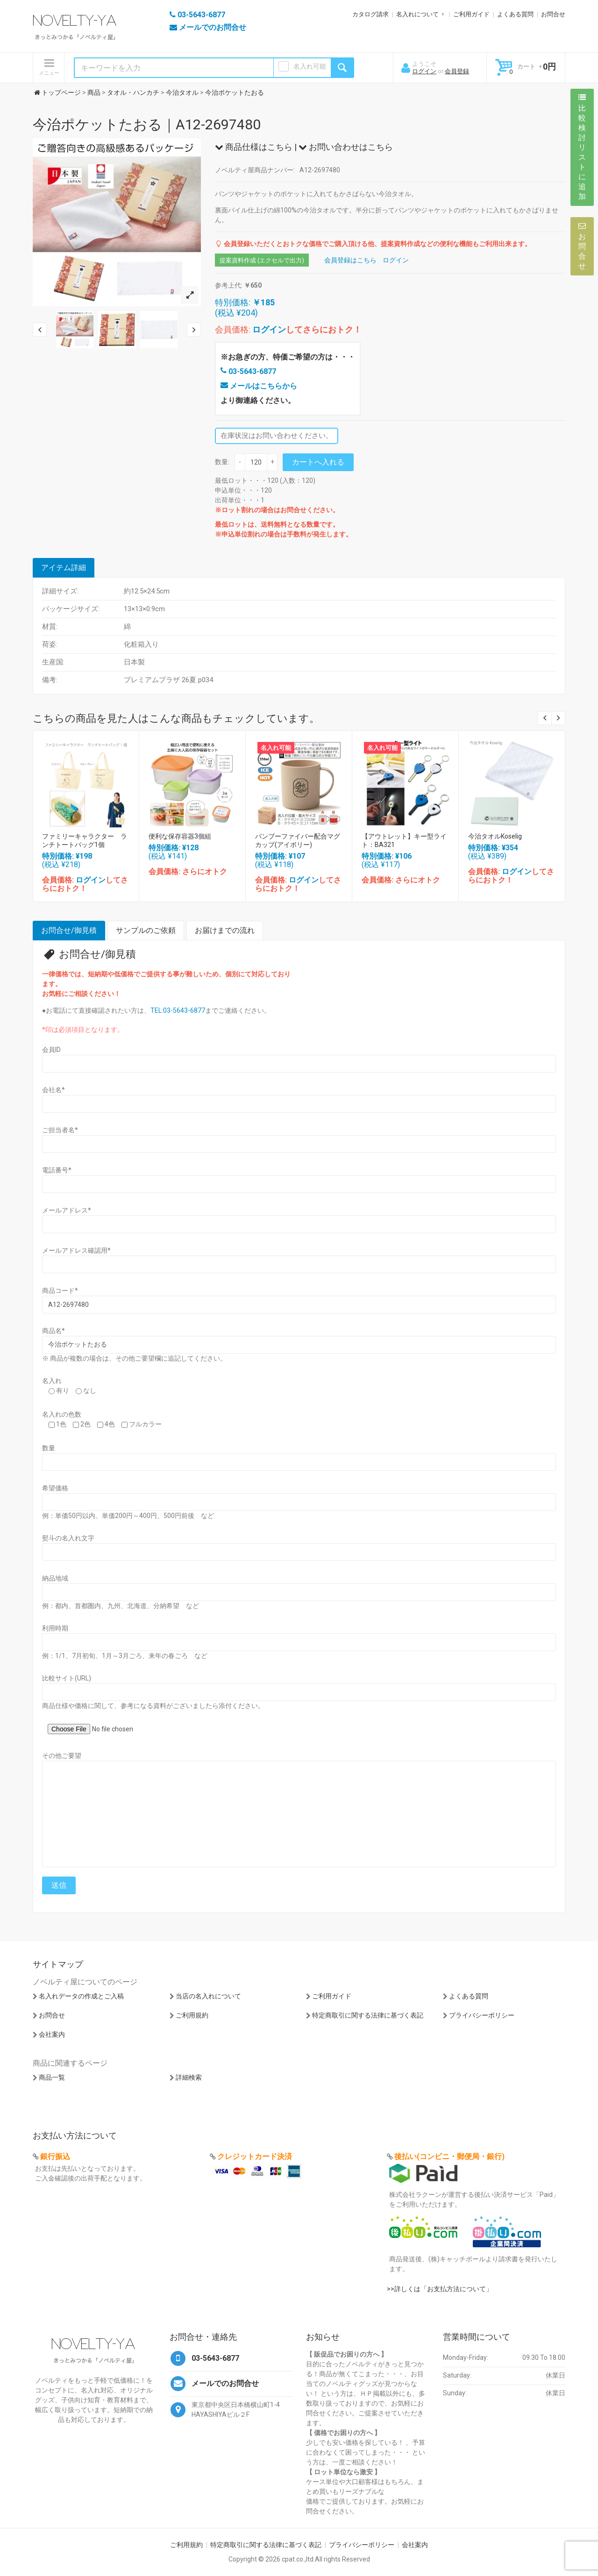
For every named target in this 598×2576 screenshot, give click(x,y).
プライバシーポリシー (481, 2015)
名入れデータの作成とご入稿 (81, 1996)
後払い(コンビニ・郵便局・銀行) (449, 2156)
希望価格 (55, 1488)
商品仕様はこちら (253, 147)
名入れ (52, 1380)
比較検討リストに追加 (582, 147)
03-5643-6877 (248, 371)
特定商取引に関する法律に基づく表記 (367, 2015)
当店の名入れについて (208, 1996)
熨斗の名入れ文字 (68, 1538)
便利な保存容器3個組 (180, 836)
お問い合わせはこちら (346, 147)
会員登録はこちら (350, 260)
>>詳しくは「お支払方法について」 (439, 2289)
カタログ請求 (370, 14)
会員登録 (457, 71)
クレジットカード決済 (254, 2156)
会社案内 (52, 2034)
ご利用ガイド (471, 14)
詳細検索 (189, 2077)
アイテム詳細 (63, 567)
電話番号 (56, 1170)
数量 (48, 1448)
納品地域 (55, 1578)
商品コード (60, 1290)
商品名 (53, 1330)
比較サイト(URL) (66, 1678)
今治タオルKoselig (495, 836)
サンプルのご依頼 (146, 930)
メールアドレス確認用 (76, 1250)
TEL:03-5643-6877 (177, 1010)
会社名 (53, 1090)
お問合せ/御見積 (69, 930)
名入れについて (417, 14)
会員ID (51, 1049)
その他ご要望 (61, 1755)
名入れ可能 (309, 66)
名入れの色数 (61, 1414)
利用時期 (55, 1628)
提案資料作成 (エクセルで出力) (262, 260)
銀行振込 (55, 2156)
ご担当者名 (60, 1130)
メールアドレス (66, 1210)
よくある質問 (515, 14)
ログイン (424, 71)
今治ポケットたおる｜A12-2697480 (147, 124)
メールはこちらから (259, 385)
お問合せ (553, 14)
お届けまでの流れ (225, 930)
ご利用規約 (192, 2015)
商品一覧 (52, 2077)
